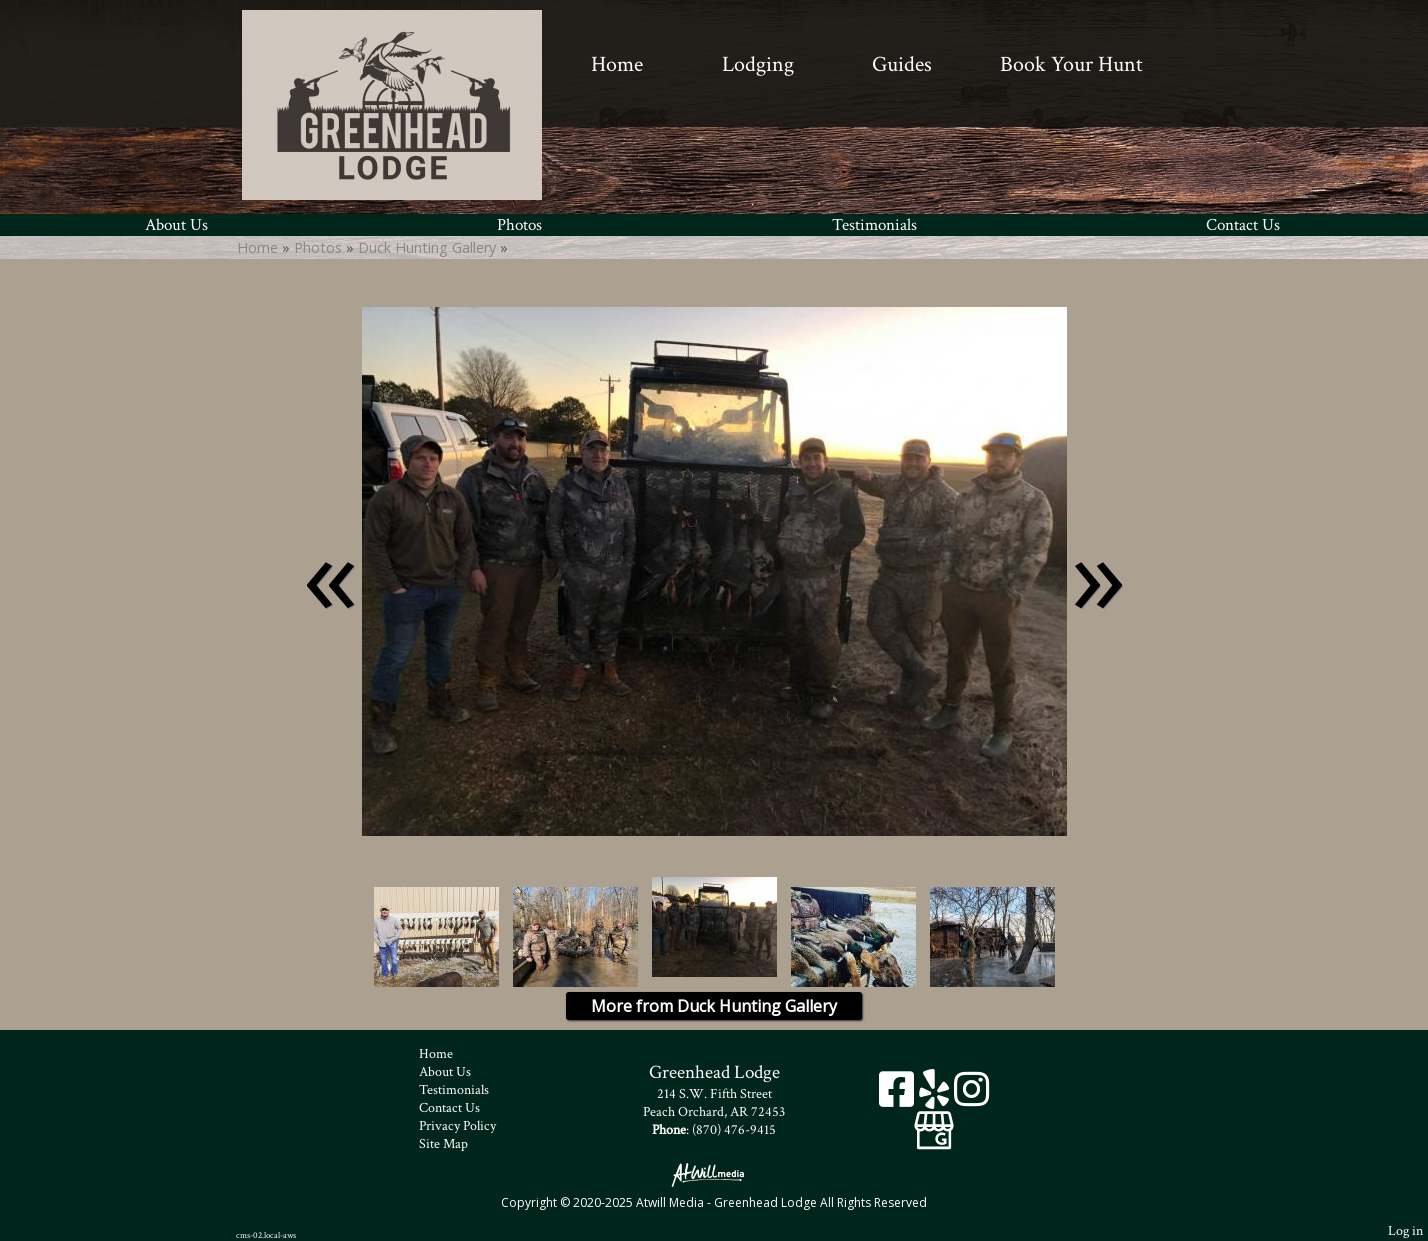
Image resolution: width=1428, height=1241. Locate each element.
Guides (902, 64)
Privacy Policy (472, 1126)
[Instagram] (971, 1096)
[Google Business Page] (934, 1123)
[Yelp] (936, 1096)
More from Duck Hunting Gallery (714, 1006)
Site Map (458, 1144)
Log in (1405, 1230)
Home (617, 64)
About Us (176, 225)
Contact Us (1243, 225)
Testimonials (874, 225)
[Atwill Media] (714, 1173)
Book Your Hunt (1071, 64)
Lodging (758, 64)
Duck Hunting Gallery (429, 247)
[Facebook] (899, 1096)
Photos (519, 225)
